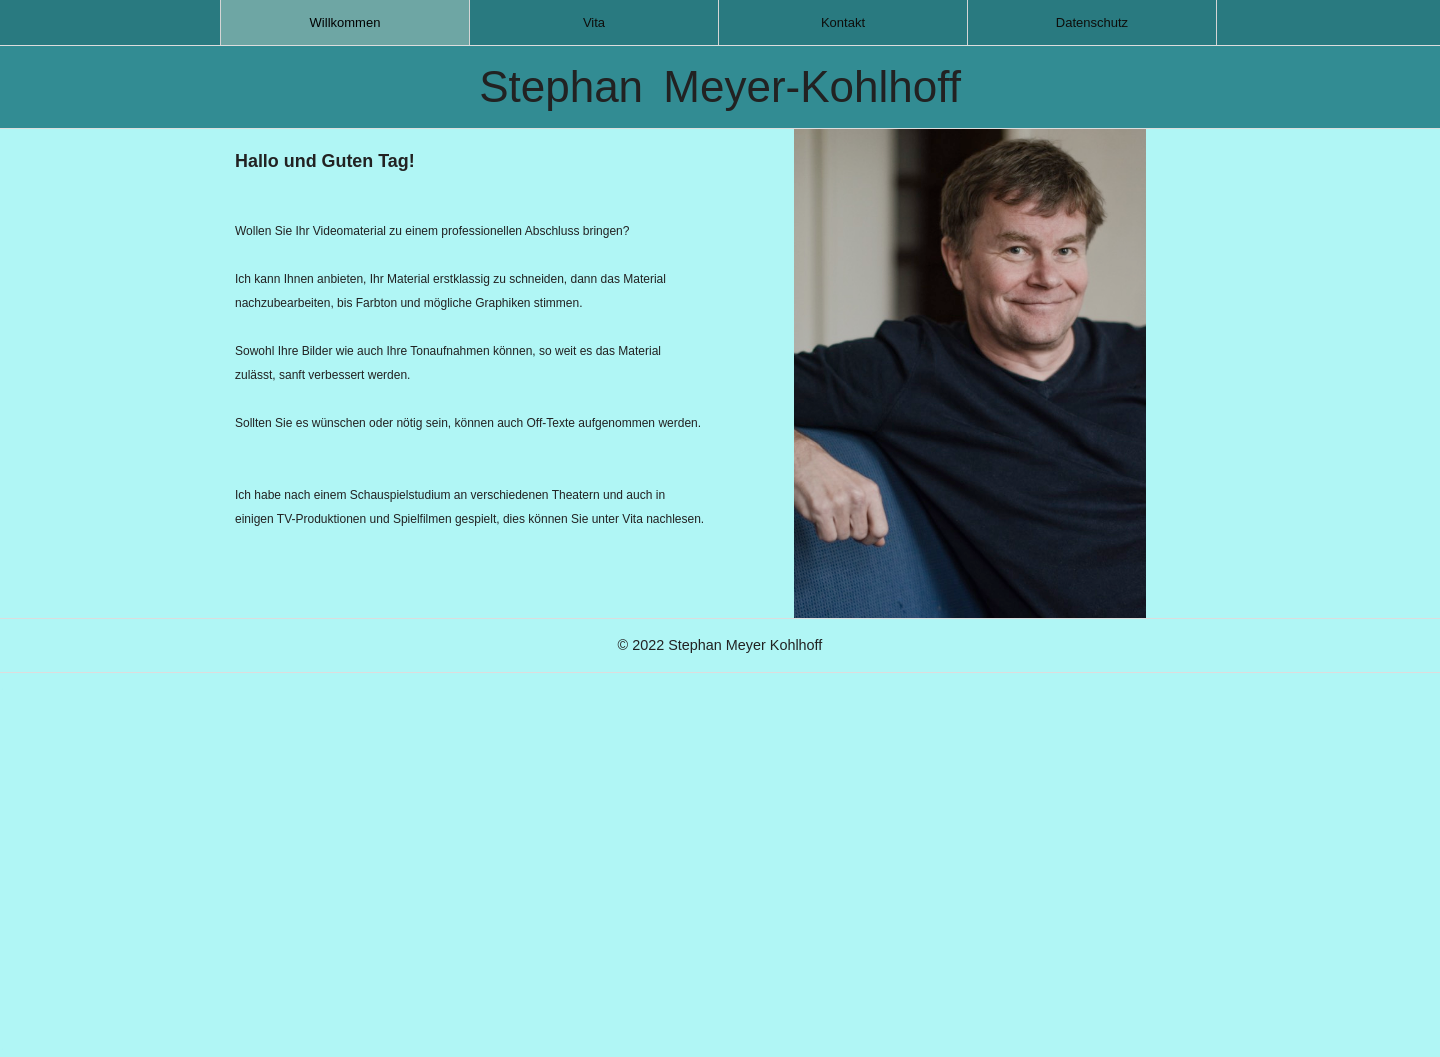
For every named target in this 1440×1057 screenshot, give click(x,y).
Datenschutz (1092, 22)
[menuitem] (345, 22)
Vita (594, 22)
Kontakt (843, 22)
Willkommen (345, 22)
